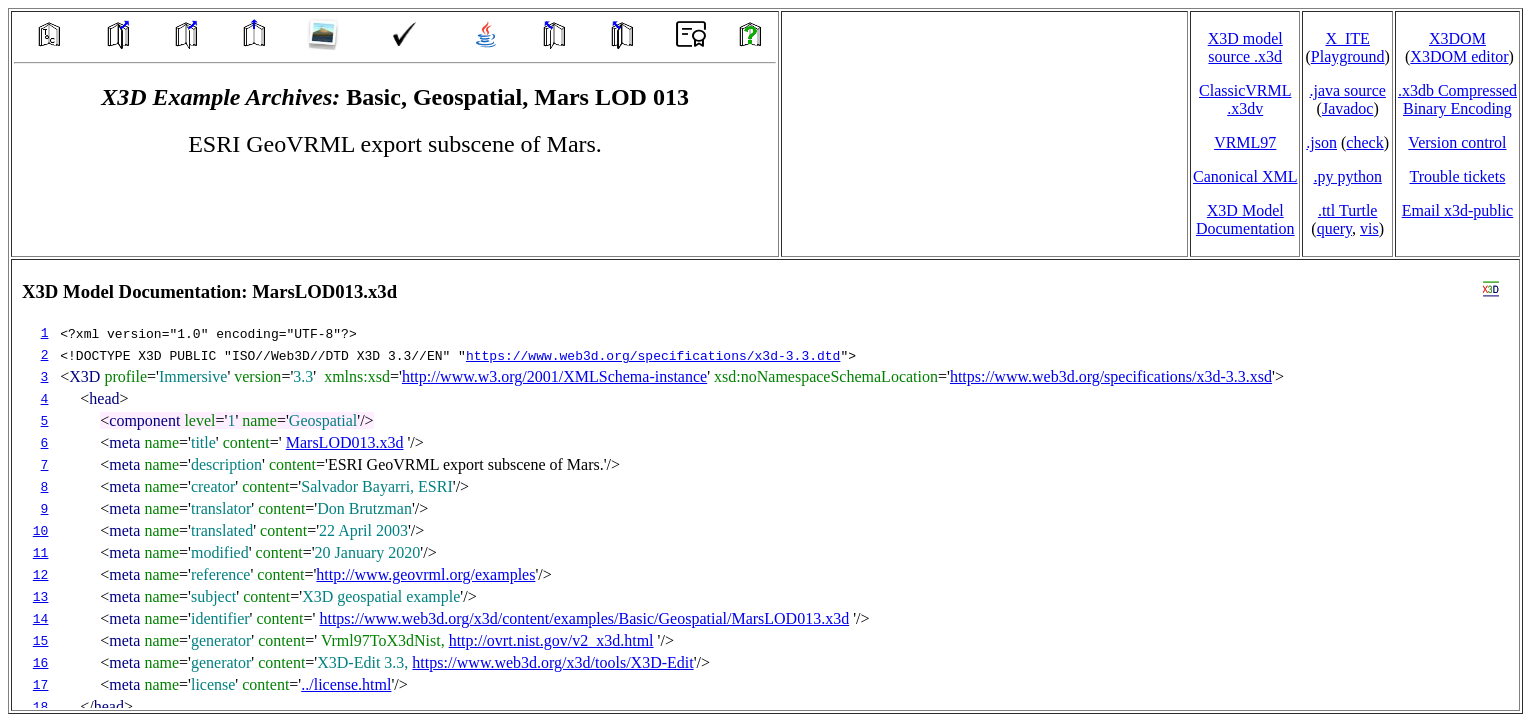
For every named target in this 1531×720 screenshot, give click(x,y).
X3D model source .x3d (1245, 47)
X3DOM (1457, 38)
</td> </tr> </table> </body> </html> (765, 485)
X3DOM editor (1459, 56)
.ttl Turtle (1348, 210)
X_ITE (1347, 38)
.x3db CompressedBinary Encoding (1457, 99)
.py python (1347, 176)
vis (1369, 228)
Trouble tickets (1458, 176)
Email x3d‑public (1458, 210)
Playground (1348, 56)
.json (1321, 142)
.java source (1347, 90)
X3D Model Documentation (1245, 219)
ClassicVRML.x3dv (1245, 99)
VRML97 (1245, 142)
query (1334, 228)
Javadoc (1348, 108)
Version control (1457, 142)
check (1364, 142)
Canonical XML (1245, 176)
